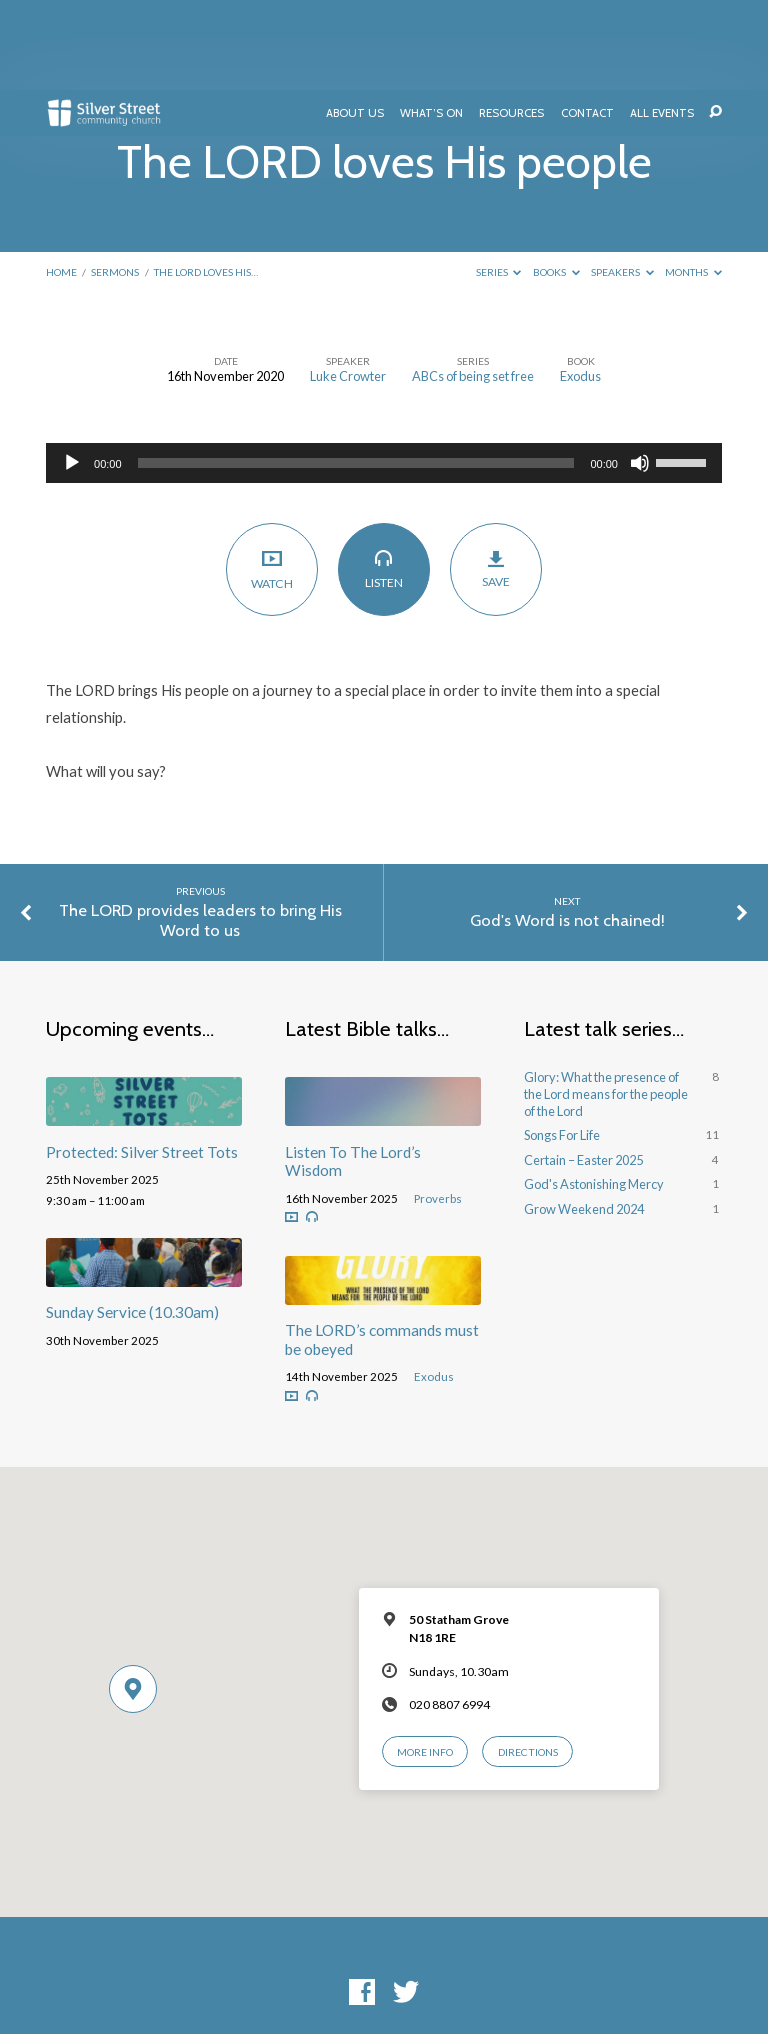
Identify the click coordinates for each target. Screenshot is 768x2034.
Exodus (580, 286)
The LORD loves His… (206, 182)
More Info (425, 1662)
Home (61, 182)
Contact (587, 24)
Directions (528, 1662)
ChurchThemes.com (526, 1968)
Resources (511, 24)
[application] (384, 373)
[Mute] (640, 373)
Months (693, 182)
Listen (384, 479)
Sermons (115, 182)
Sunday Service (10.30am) (132, 1222)
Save (496, 479)
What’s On (431, 24)
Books (556, 182)
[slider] (356, 373)
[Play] (72, 373)
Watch (272, 479)
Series (499, 182)
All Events (662, 24)
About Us (355, 24)
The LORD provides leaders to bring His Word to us (200, 830)
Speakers (622, 182)
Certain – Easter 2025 (583, 1070)
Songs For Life (562, 1045)
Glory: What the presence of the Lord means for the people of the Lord (606, 1003)
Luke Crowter (348, 286)
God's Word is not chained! (567, 830)
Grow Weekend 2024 (584, 1119)
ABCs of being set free (473, 286)
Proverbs (438, 1108)
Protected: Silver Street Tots (142, 1062)
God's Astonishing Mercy (594, 1094)
